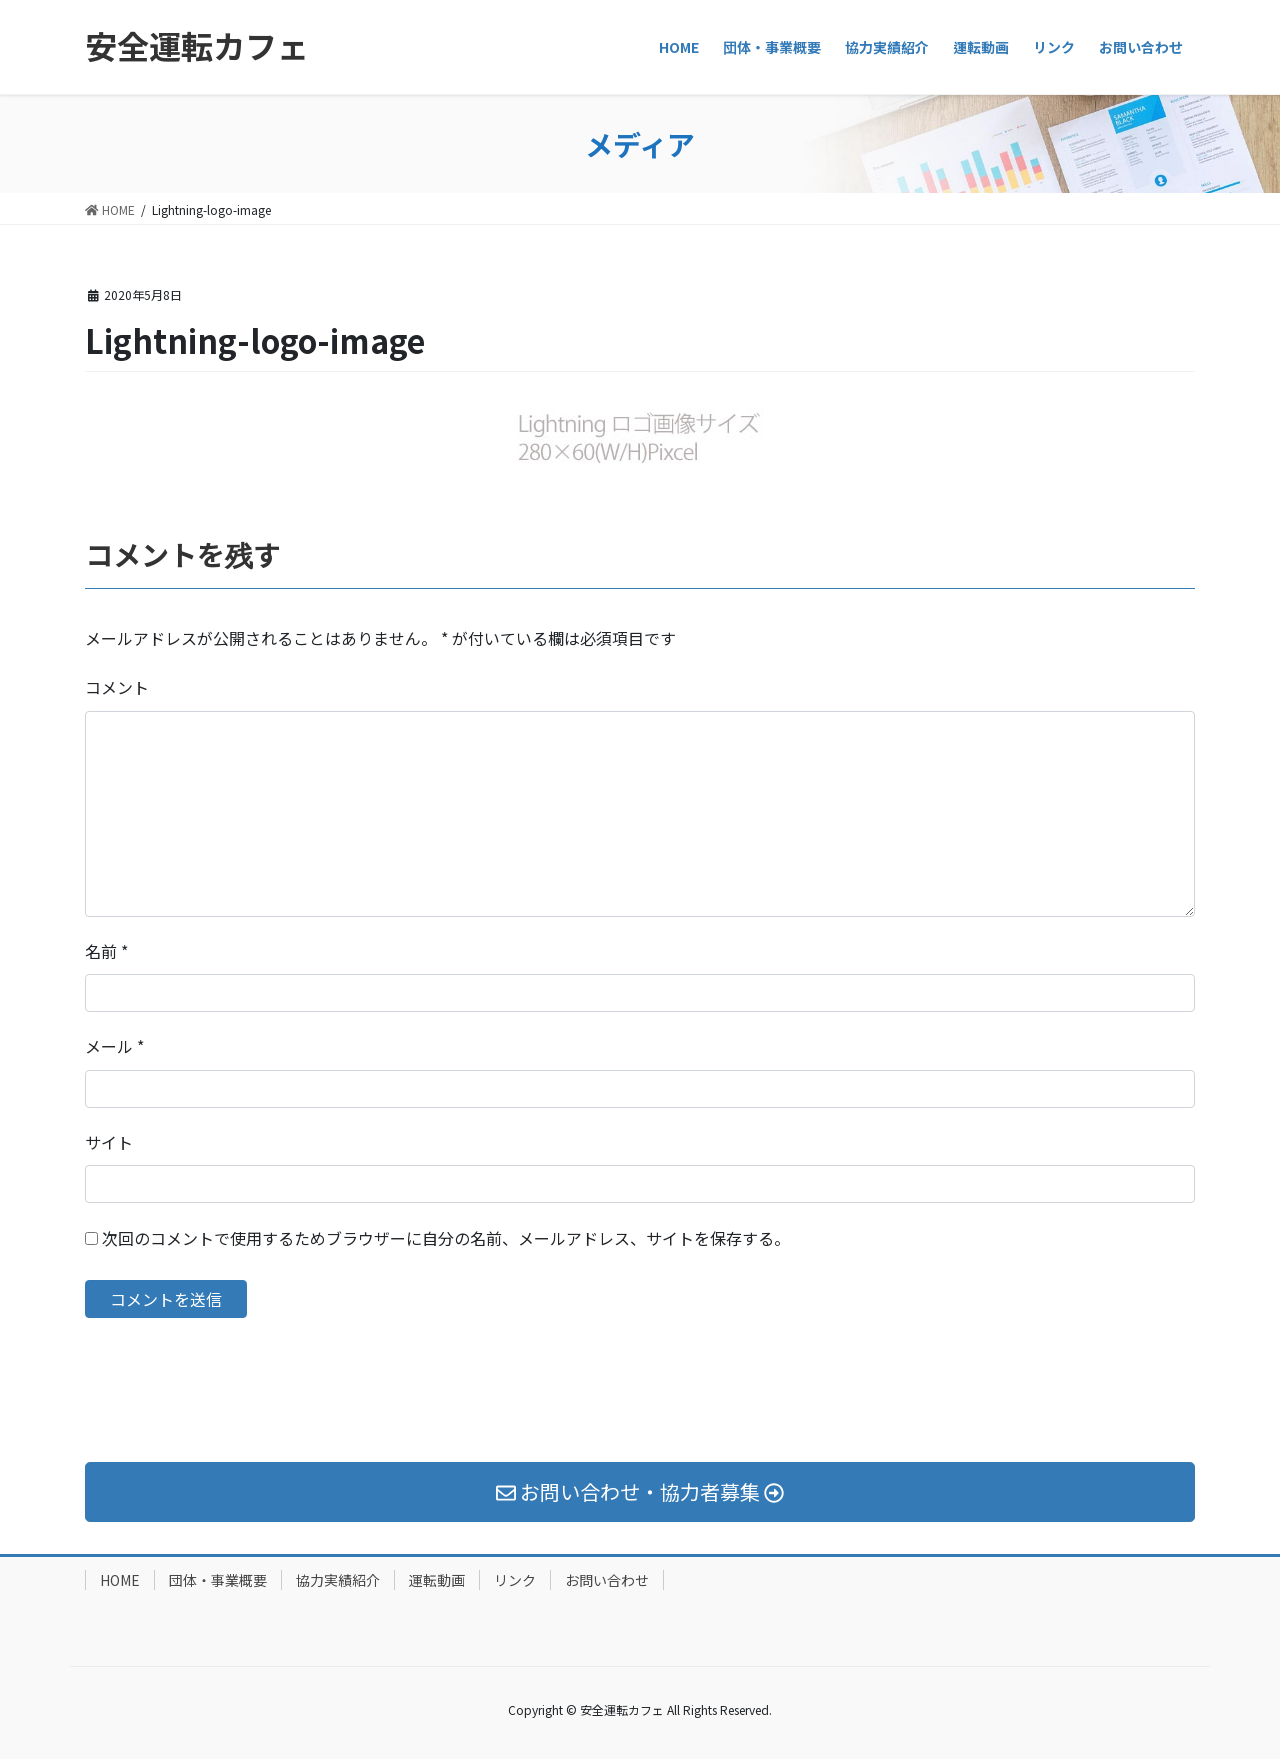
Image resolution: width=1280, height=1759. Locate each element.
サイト (109, 1142)
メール (114, 1046)
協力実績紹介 (338, 1580)
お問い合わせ (607, 1580)
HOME (120, 1580)
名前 (106, 951)
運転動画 (437, 1580)
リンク (515, 1580)
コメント (117, 687)
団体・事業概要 (218, 1580)
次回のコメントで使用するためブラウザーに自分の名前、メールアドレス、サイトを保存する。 (446, 1238)
